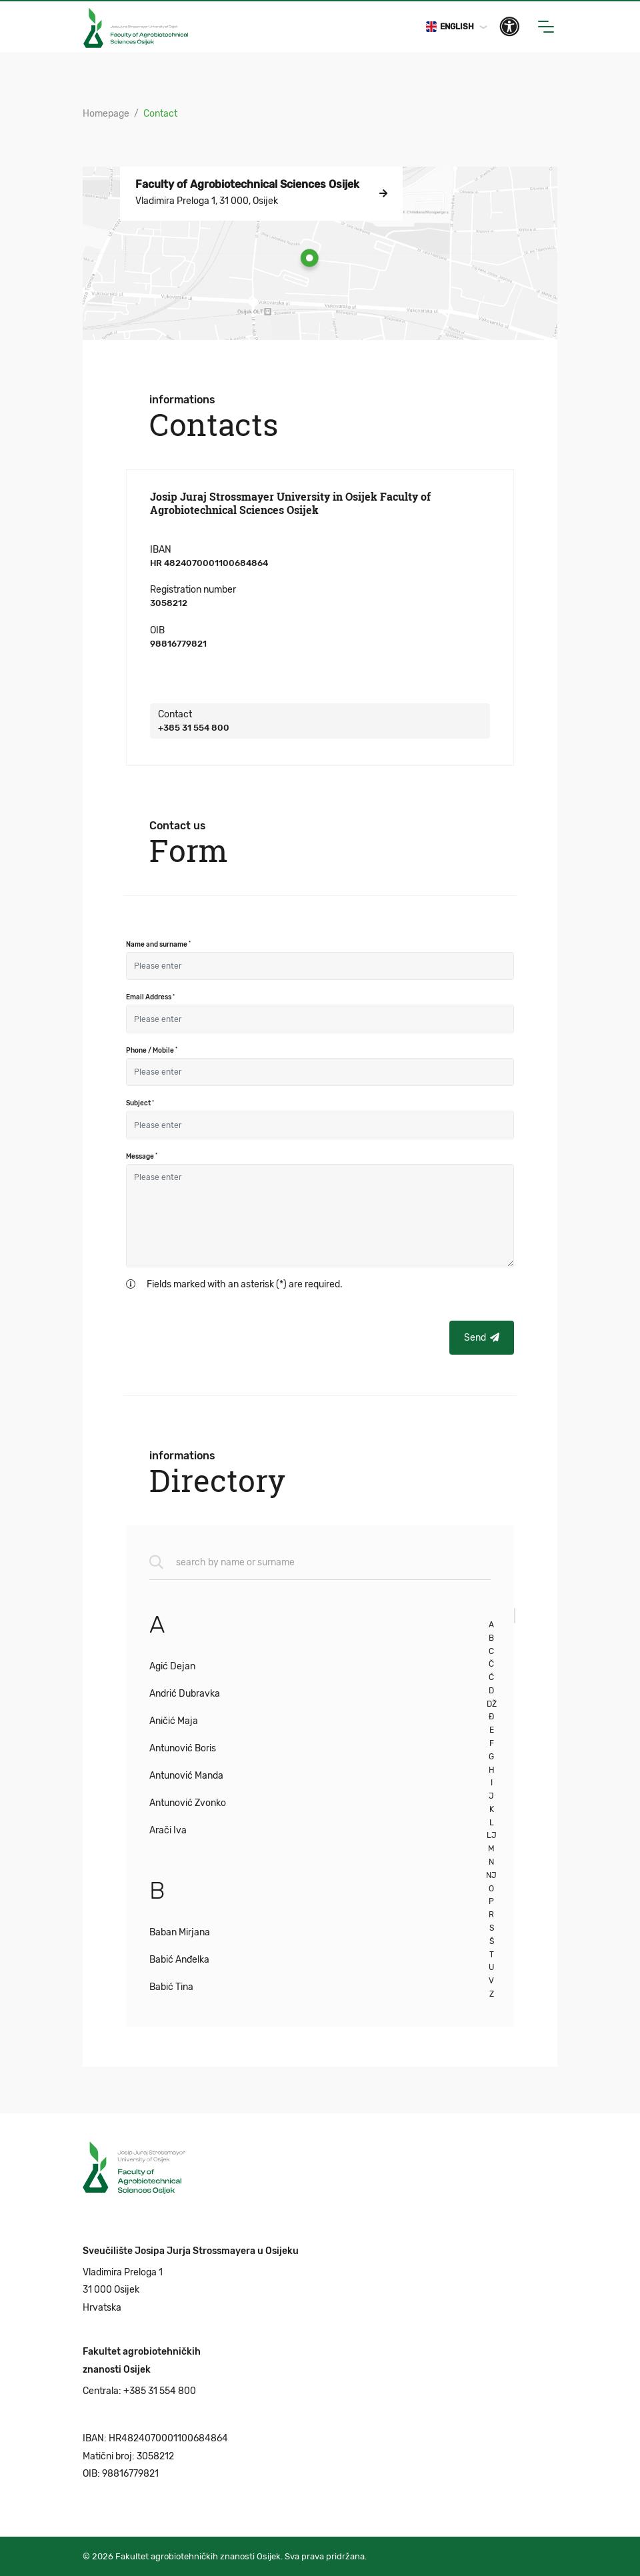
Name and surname (158, 944)
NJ (491, 1875)
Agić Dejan (172, 1666)
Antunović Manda (186, 1775)
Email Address (150, 997)
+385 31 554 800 (193, 728)
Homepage (106, 113)
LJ (492, 1835)
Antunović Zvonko (187, 1803)
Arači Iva (168, 1830)
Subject (140, 1103)
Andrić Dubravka (184, 1693)
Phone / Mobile (151, 1050)
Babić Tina (171, 1987)
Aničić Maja (173, 1721)
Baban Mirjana (179, 1932)
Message (141, 1156)
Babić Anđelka (179, 1959)
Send (482, 1337)
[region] (333, 1807)
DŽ (492, 1704)
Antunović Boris (182, 1748)
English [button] (450, 26)
